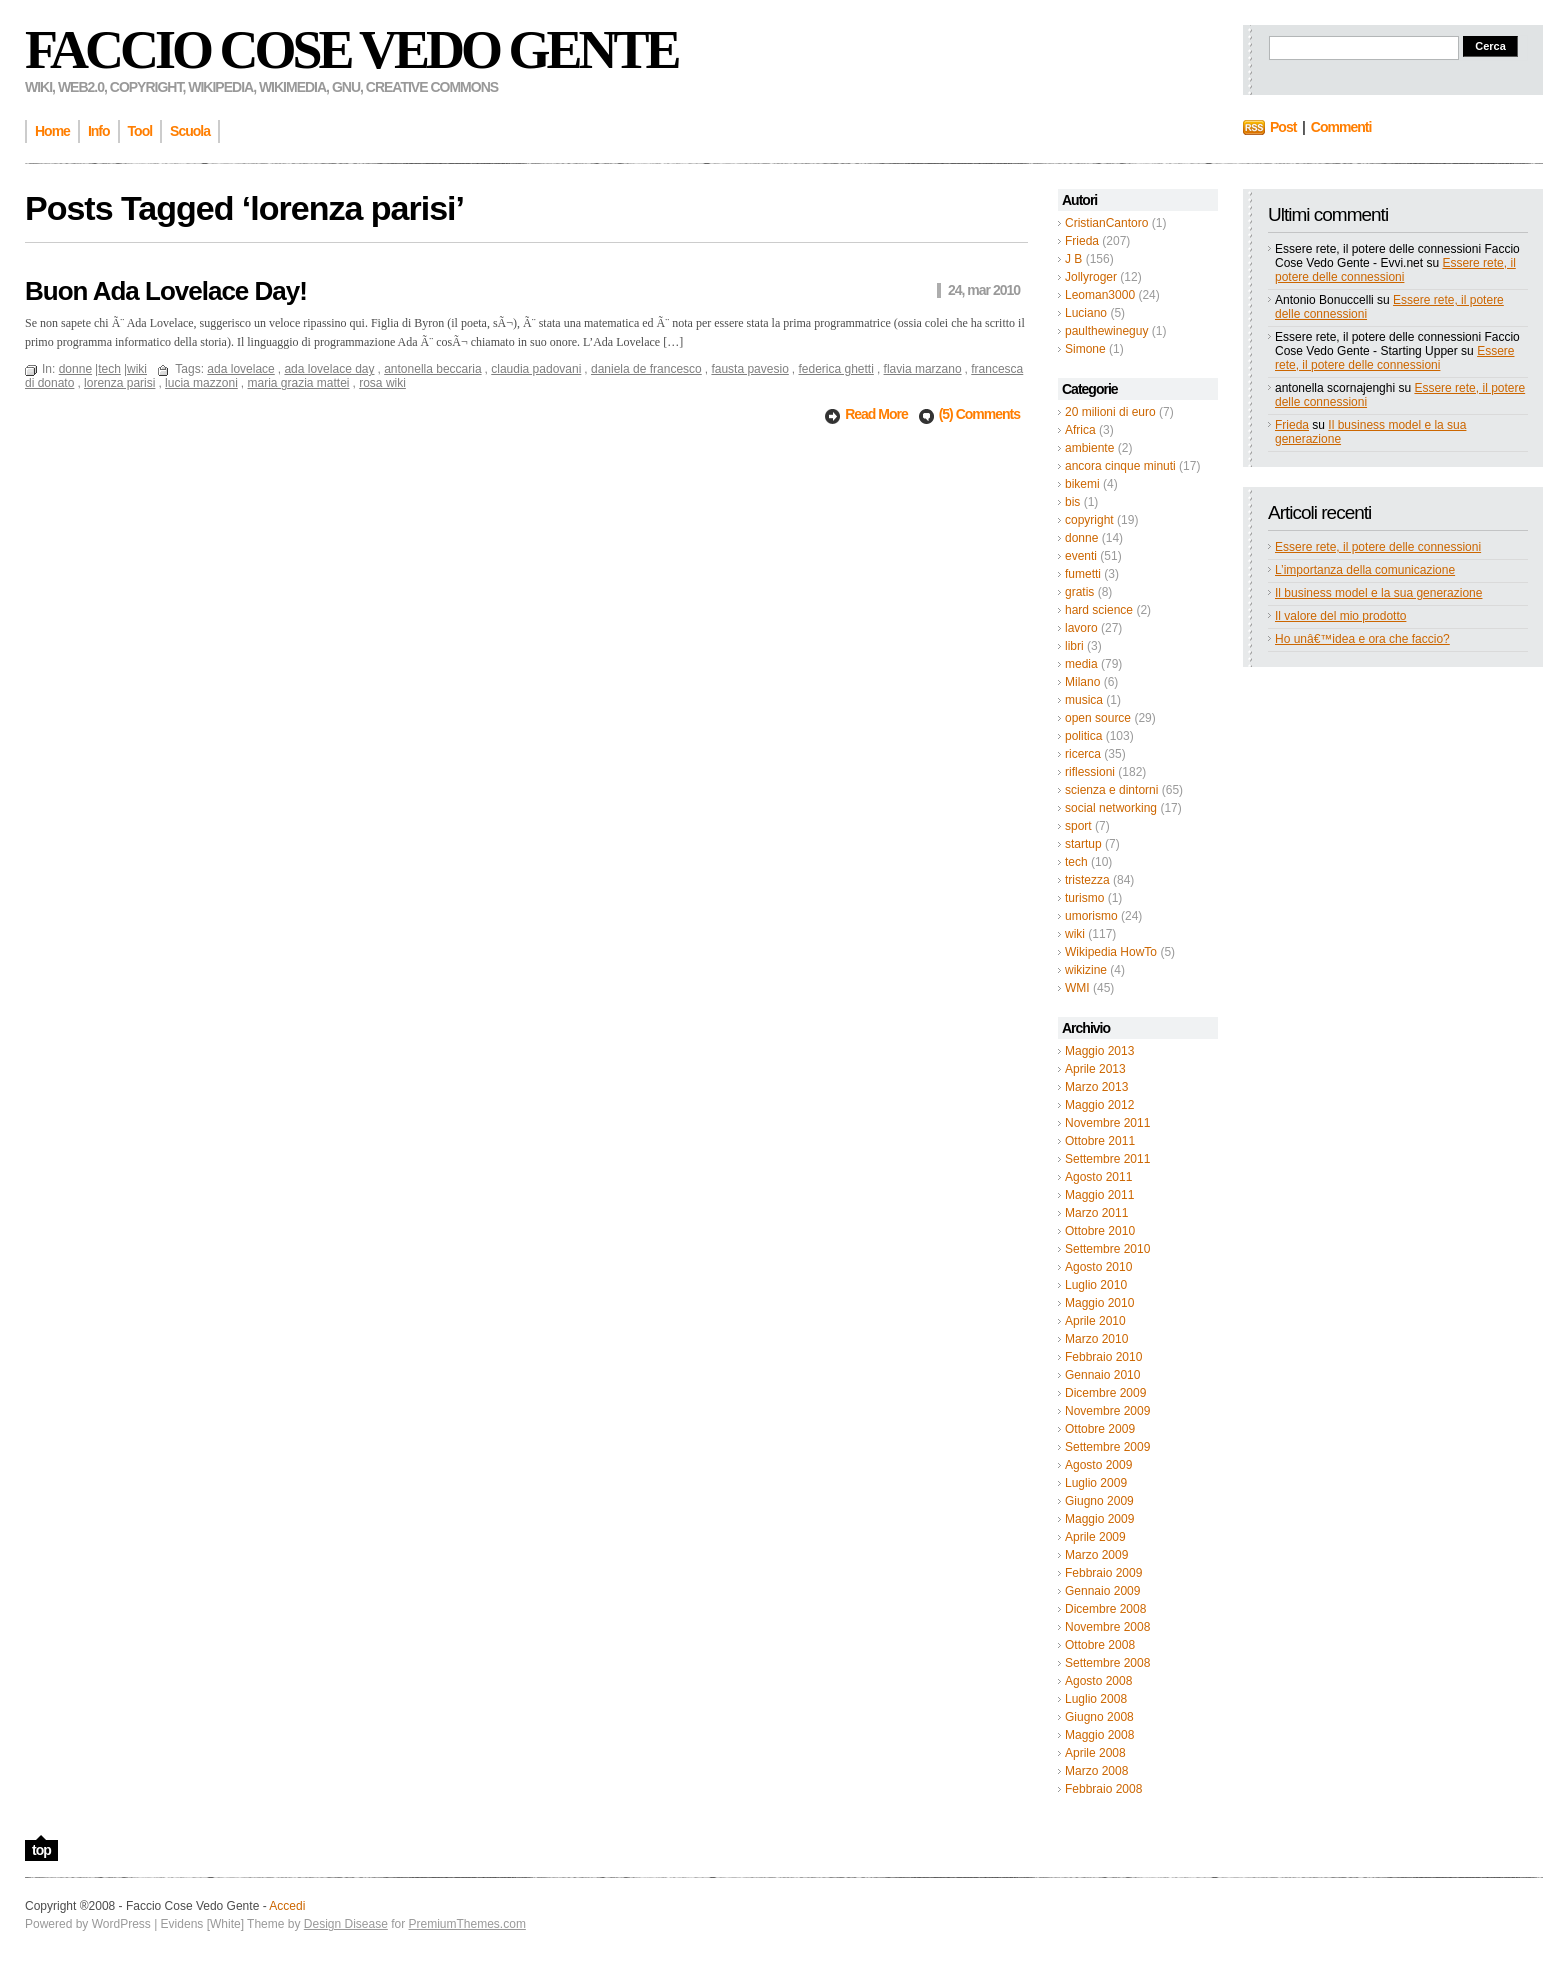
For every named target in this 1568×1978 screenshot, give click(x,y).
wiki (1075, 934)
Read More (877, 414)
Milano (1082, 682)
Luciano (1086, 313)
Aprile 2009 (1095, 1537)
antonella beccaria (432, 369)
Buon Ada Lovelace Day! (166, 291)
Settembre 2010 (1107, 1249)
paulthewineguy (1106, 331)
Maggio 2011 (1099, 1195)
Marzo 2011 (1096, 1213)
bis (1072, 502)
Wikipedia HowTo (1111, 952)
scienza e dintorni (1111, 790)
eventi (1081, 556)
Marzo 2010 (1096, 1339)
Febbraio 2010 (1103, 1357)
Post (1283, 127)
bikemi (1082, 484)
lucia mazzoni (201, 383)
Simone (1085, 349)
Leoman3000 (1100, 295)
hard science (1099, 610)
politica (1083, 736)
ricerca (1083, 754)
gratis (1079, 592)
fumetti (1083, 574)
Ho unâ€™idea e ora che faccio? (1362, 639)
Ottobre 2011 (1100, 1141)
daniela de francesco (646, 369)
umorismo (1091, 916)
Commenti (1341, 127)
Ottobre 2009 (1100, 1429)
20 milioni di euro (1110, 412)
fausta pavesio (749, 369)
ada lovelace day (329, 369)
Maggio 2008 (1099, 1735)
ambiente (1089, 448)
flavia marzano (923, 369)
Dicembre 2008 (1105, 1609)
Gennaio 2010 (1102, 1375)
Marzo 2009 (1096, 1555)
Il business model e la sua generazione (1378, 593)
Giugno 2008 (1099, 1717)
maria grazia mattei (298, 383)
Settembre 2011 (1107, 1159)
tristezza (1087, 880)
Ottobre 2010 (1100, 1231)
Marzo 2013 (1096, 1087)
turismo (1084, 898)
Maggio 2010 (1099, 1303)
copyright (1089, 520)
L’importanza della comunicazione (1365, 570)
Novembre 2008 (1107, 1627)
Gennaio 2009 (1102, 1591)
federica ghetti (835, 369)
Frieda (1082, 241)
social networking (1111, 808)
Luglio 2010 (1096, 1285)
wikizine (1086, 970)
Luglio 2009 (1096, 1483)
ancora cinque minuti (1120, 466)
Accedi (287, 1906)
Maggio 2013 (1099, 1051)
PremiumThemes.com (467, 1924)
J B (1073, 259)
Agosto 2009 (1098, 1465)
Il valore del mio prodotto (1340, 616)
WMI (1077, 988)
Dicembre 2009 (1105, 1393)
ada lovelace (240, 369)
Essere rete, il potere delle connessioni (1395, 270)
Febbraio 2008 (1103, 1789)
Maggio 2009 (1099, 1519)
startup (1083, 844)
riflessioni (1090, 772)
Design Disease (346, 1924)
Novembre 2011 (1107, 1123)
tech (1076, 862)
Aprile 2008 (1095, 1753)
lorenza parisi (119, 383)
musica (1084, 700)
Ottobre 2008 (1100, 1645)
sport (1078, 826)
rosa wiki (382, 383)
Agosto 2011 (1098, 1177)
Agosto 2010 (1098, 1267)
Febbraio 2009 (1103, 1573)
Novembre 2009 (1107, 1411)
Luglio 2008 (1096, 1699)
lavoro (1081, 628)
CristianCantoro (1106, 223)
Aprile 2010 (1095, 1321)
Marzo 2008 (1096, 1771)
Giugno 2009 (1099, 1501)
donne (1081, 538)
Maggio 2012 (1099, 1105)
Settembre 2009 (1107, 1447)
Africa (1080, 430)
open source (1098, 718)
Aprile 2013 (1095, 1069)
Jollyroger (1091, 277)
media (1081, 664)
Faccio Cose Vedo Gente (351, 50)
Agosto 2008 (1098, 1681)
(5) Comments (979, 414)
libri (1074, 646)
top (41, 1850)
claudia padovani (536, 369)
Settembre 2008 (1107, 1663)
